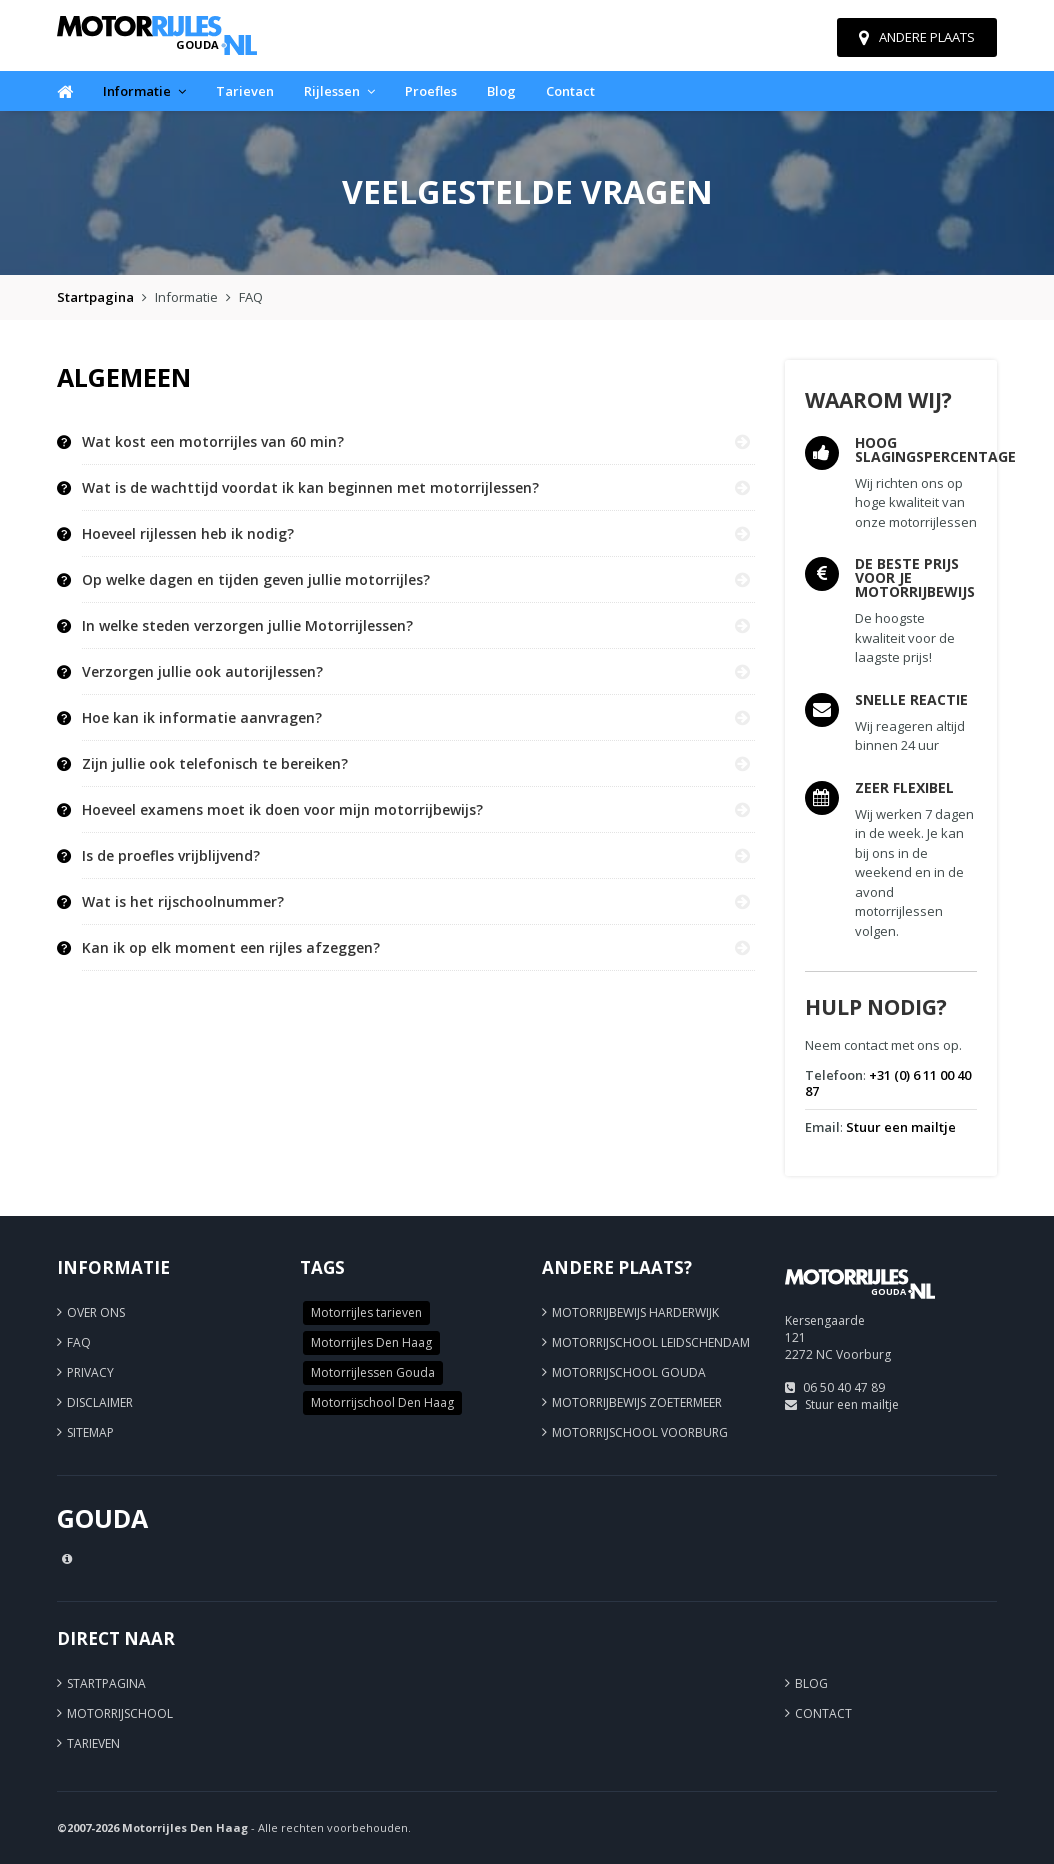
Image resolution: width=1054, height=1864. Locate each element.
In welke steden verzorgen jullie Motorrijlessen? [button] (247, 626)
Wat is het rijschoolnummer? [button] (183, 902)
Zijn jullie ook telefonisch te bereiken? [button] (215, 764)
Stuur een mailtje (901, 1127)
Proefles (431, 91)
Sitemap (90, 1432)
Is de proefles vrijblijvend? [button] (171, 856)
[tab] (418, 442)
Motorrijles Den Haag (371, 1342)
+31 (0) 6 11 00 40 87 (888, 1083)
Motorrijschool (120, 1713)
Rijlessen (339, 91)
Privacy (90, 1372)
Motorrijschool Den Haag (382, 1402)
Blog (501, 91)
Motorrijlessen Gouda (373, 1372)
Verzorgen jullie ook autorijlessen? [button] (202, 672)
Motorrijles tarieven (366, 1312)
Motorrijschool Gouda (629, 1372)
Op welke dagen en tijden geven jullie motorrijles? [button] (256, 580)
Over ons (96, 1312)
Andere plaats (917, 37)
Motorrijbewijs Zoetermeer (637, 1402)
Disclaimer (100, 1402)
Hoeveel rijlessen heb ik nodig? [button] (188, 534)
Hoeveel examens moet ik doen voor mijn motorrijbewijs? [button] (282, 810)
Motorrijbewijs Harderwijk (635, 1312)
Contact (570, 91)
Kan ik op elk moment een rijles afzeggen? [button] (231, 948)
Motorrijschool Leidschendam (651, 1342)
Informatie (144, 91)
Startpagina (95, 297)
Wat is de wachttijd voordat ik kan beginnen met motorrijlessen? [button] (310, 488)
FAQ (79, 1342)
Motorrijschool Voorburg (640, 1432)
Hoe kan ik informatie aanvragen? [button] (202, 718)
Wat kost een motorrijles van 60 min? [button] (213, 442)
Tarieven (245, 91)
